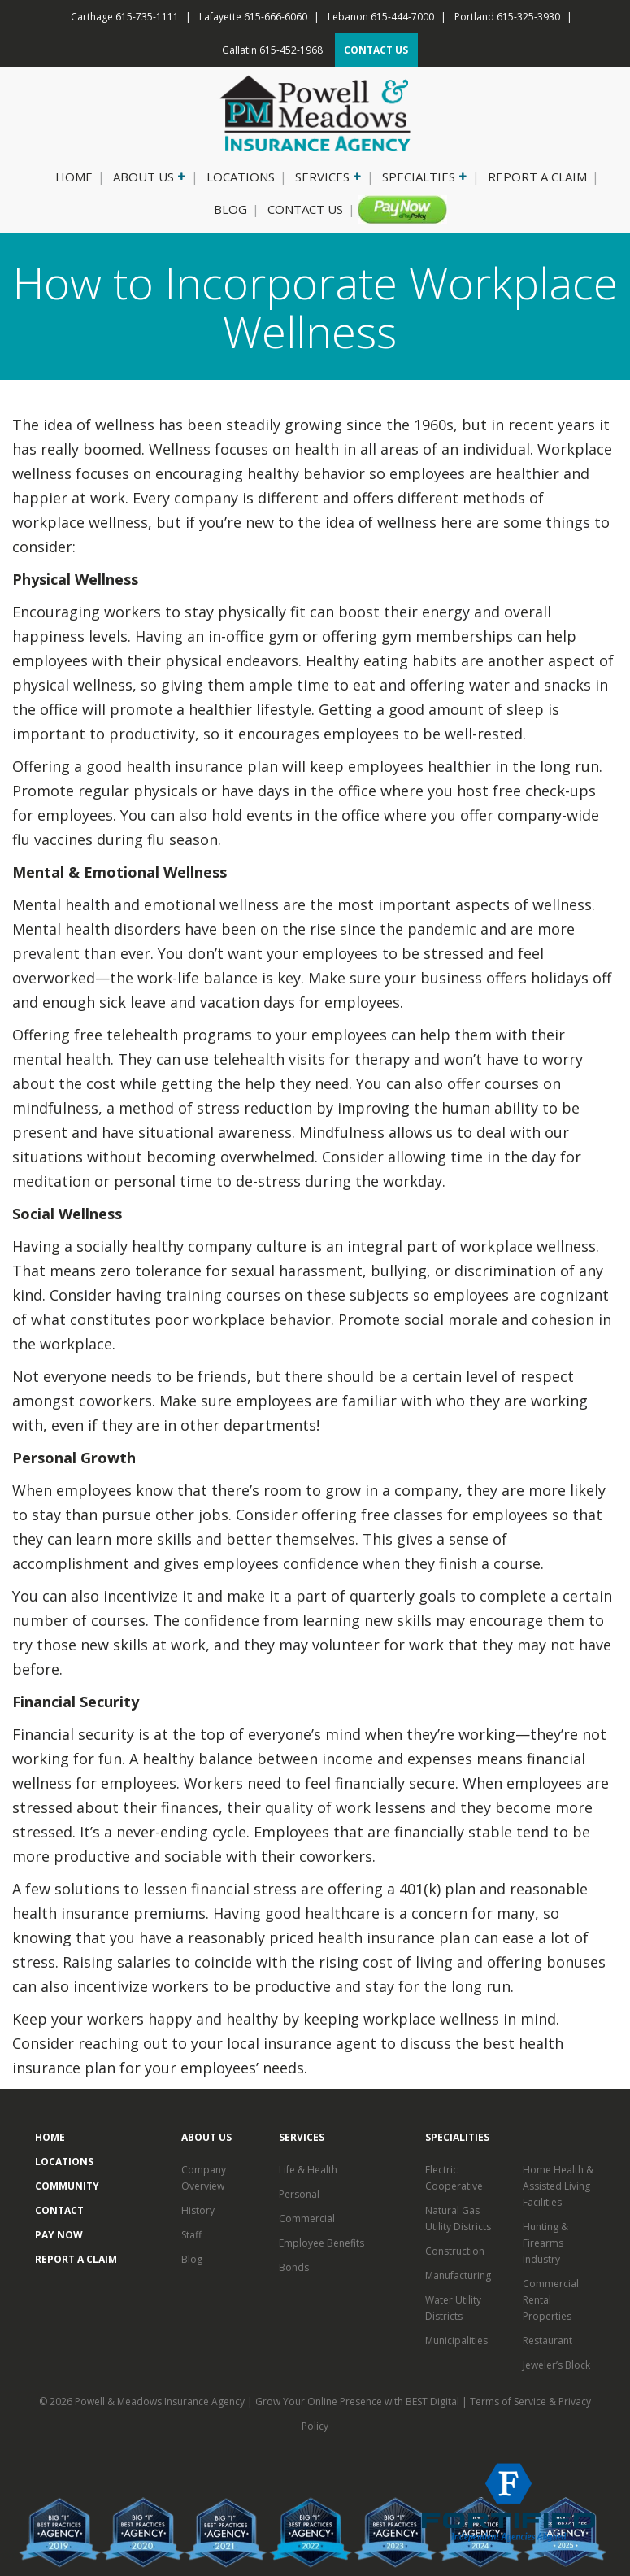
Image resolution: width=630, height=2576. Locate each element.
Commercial (307, 2218)
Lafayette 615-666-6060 (253, 17)
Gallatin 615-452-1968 (272, 50)
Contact (59, 2210)
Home (74, 176)
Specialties (423, 176)
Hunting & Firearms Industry (545, 2243)
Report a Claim (537, 176)
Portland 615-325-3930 (507, 17)
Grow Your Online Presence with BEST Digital (357, 2401)
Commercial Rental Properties (551, 2300)
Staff (191, 2235)
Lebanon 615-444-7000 (381, 17)
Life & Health (308, 2170)
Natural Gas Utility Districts (458, 2218)
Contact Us (305, 209)
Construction (454, 2251)
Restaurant (547, 2340)
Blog (230, 209)
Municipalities (456, 2340)
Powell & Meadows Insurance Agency (161, 2401)
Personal (299, 2194)
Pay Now (396, 209)
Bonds (294, 2267)
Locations (240, 176)
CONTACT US (376, 50)
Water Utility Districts (453, 2308)
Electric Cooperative (454, 2178)
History (198, 2210)
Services (326, 176)
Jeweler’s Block (556, 2365)
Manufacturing (458, 2275)
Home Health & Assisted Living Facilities (558, 2186)
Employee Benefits (321, 2243)
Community (67, 2186)
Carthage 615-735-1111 (125, 17)
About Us (148, 176)
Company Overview (203, 2178)
